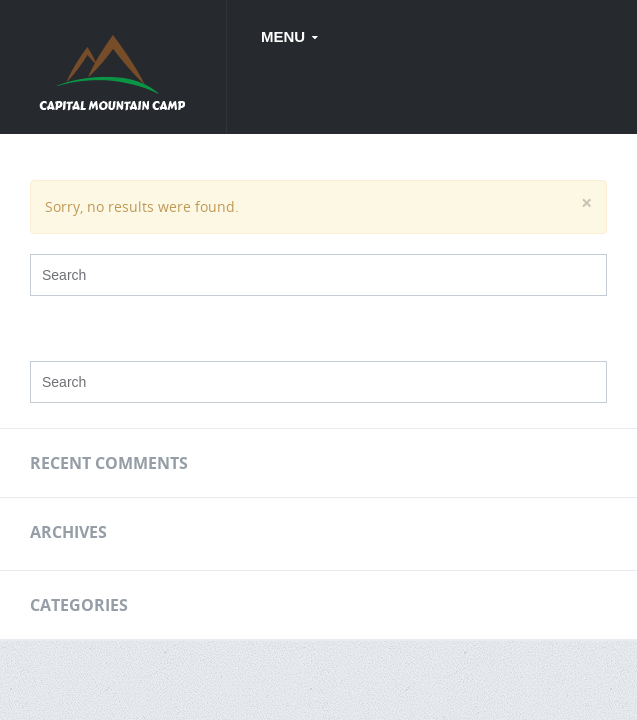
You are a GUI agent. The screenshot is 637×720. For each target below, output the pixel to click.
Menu (285, 36)
